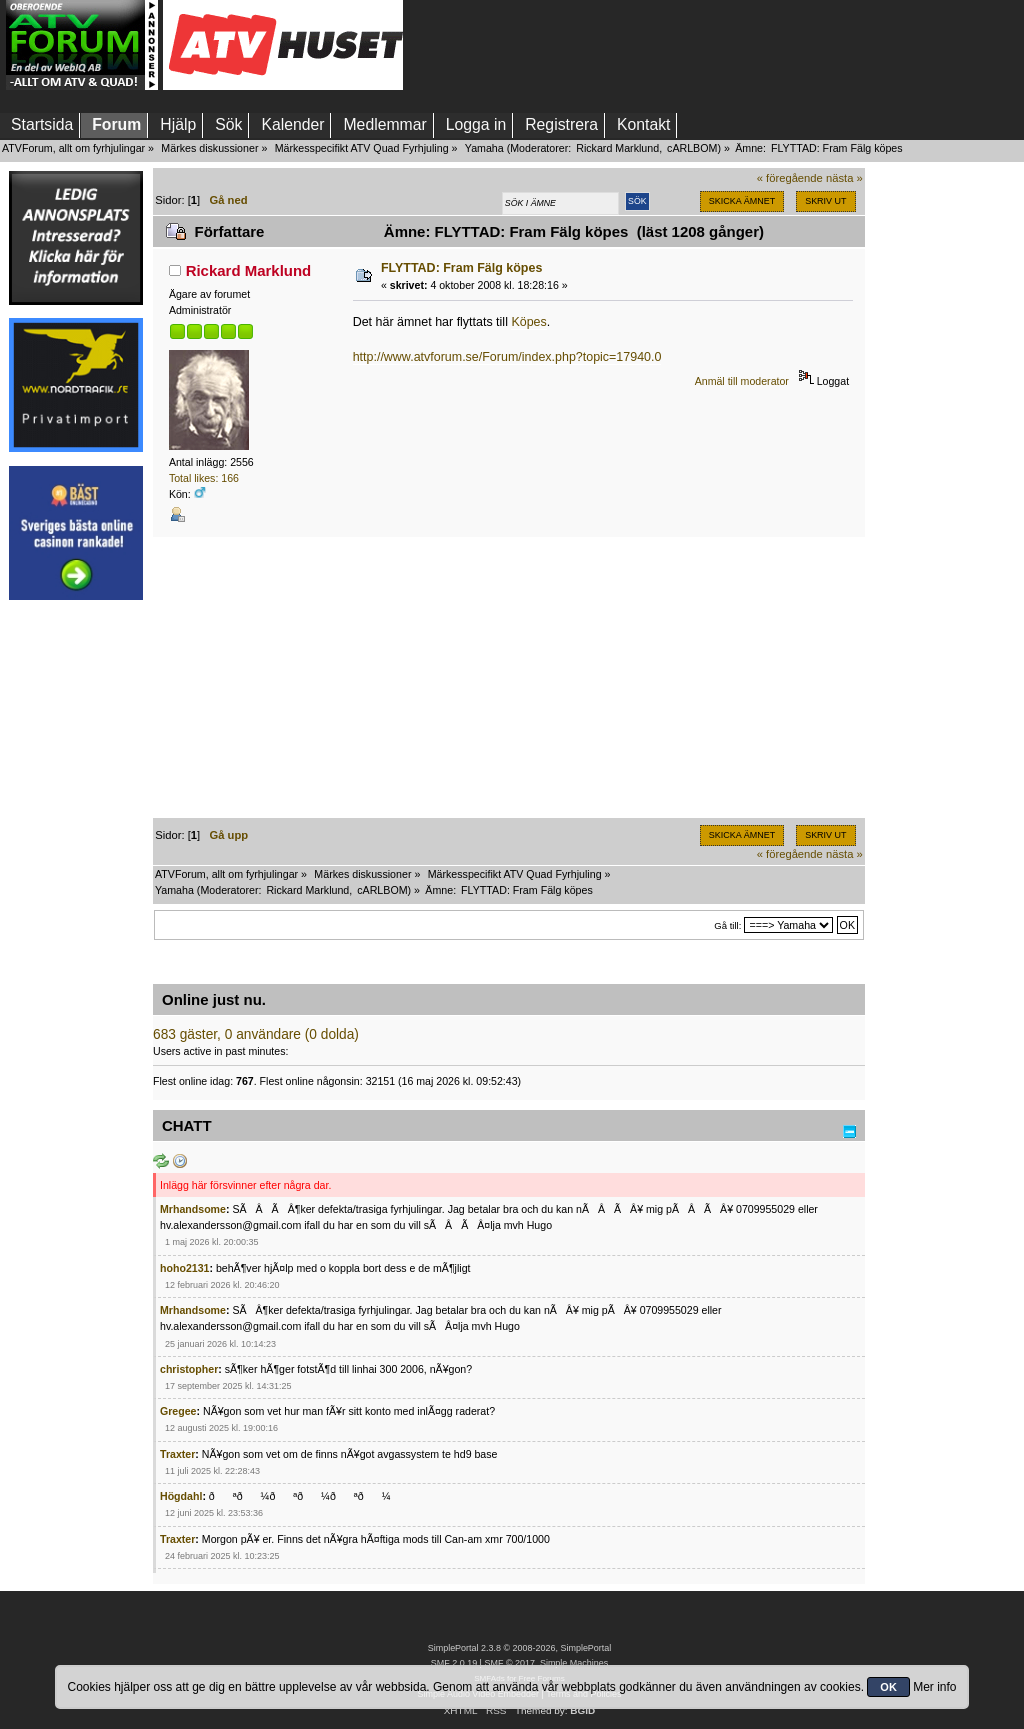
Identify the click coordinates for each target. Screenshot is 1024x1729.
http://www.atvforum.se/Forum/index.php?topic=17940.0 (507, 357)
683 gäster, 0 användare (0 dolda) (256, 1034)
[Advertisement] (76, 913)
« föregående (790, 178)
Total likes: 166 (204, 478)
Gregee (178, 1411)
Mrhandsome (193, 1209)
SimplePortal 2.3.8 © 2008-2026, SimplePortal (520, 1648)
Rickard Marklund (617, 148)
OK (888, 1687)
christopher (189, 1369)
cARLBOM (692, 148)
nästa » (844, 178)
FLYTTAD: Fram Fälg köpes (461, 268)
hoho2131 (184, 1268)
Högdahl (181, 1496)
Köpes (528, 322)
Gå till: (727, 925)
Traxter (177, 1454)
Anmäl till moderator (742, 381)
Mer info (934, 1687)
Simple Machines (574, 1663)
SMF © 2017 (509, 1663)
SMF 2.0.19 (454, 1663)
